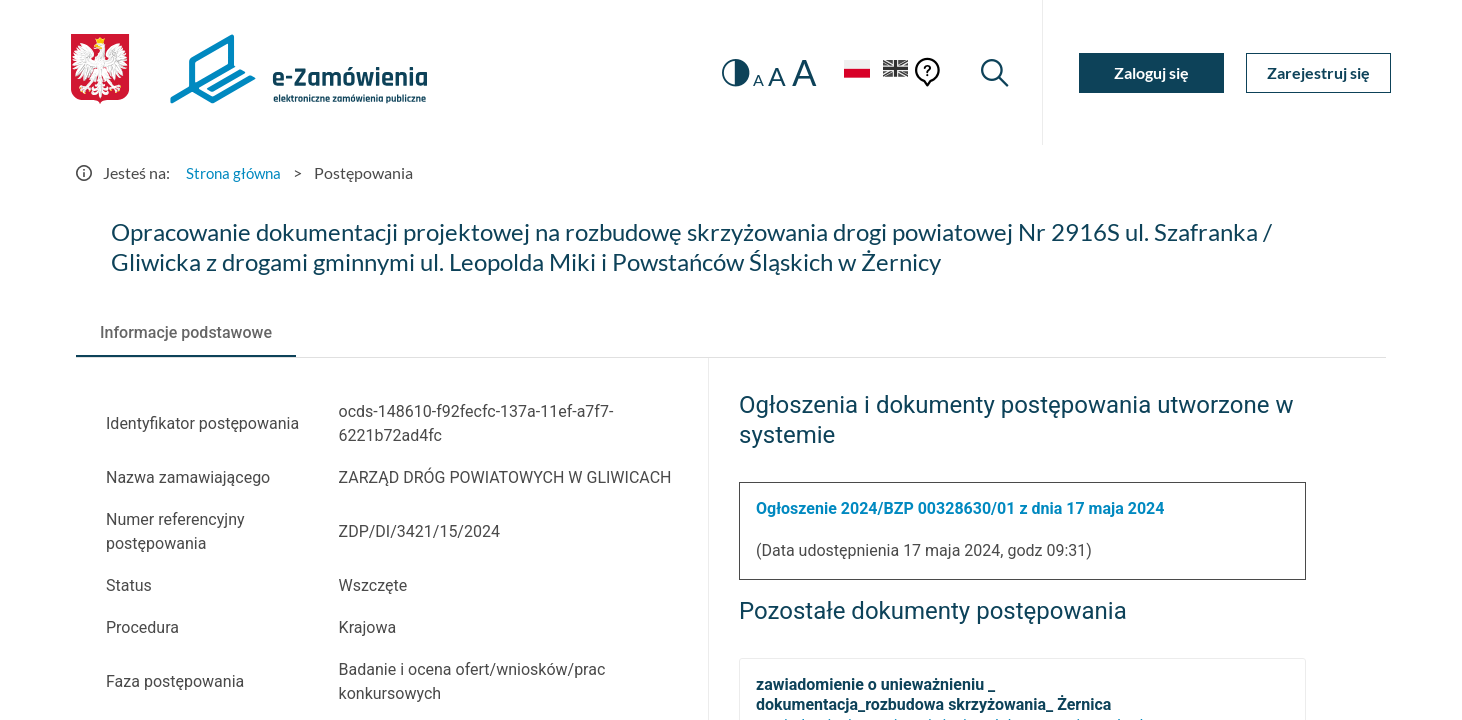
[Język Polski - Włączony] (851, 72)
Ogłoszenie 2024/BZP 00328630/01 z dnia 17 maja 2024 (960, 508)
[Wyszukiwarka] (993, 72)
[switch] (728, 72)
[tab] (186, 333)
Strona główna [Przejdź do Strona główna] (236, 172)
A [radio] (752, 80)
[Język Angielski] (894, 72)
